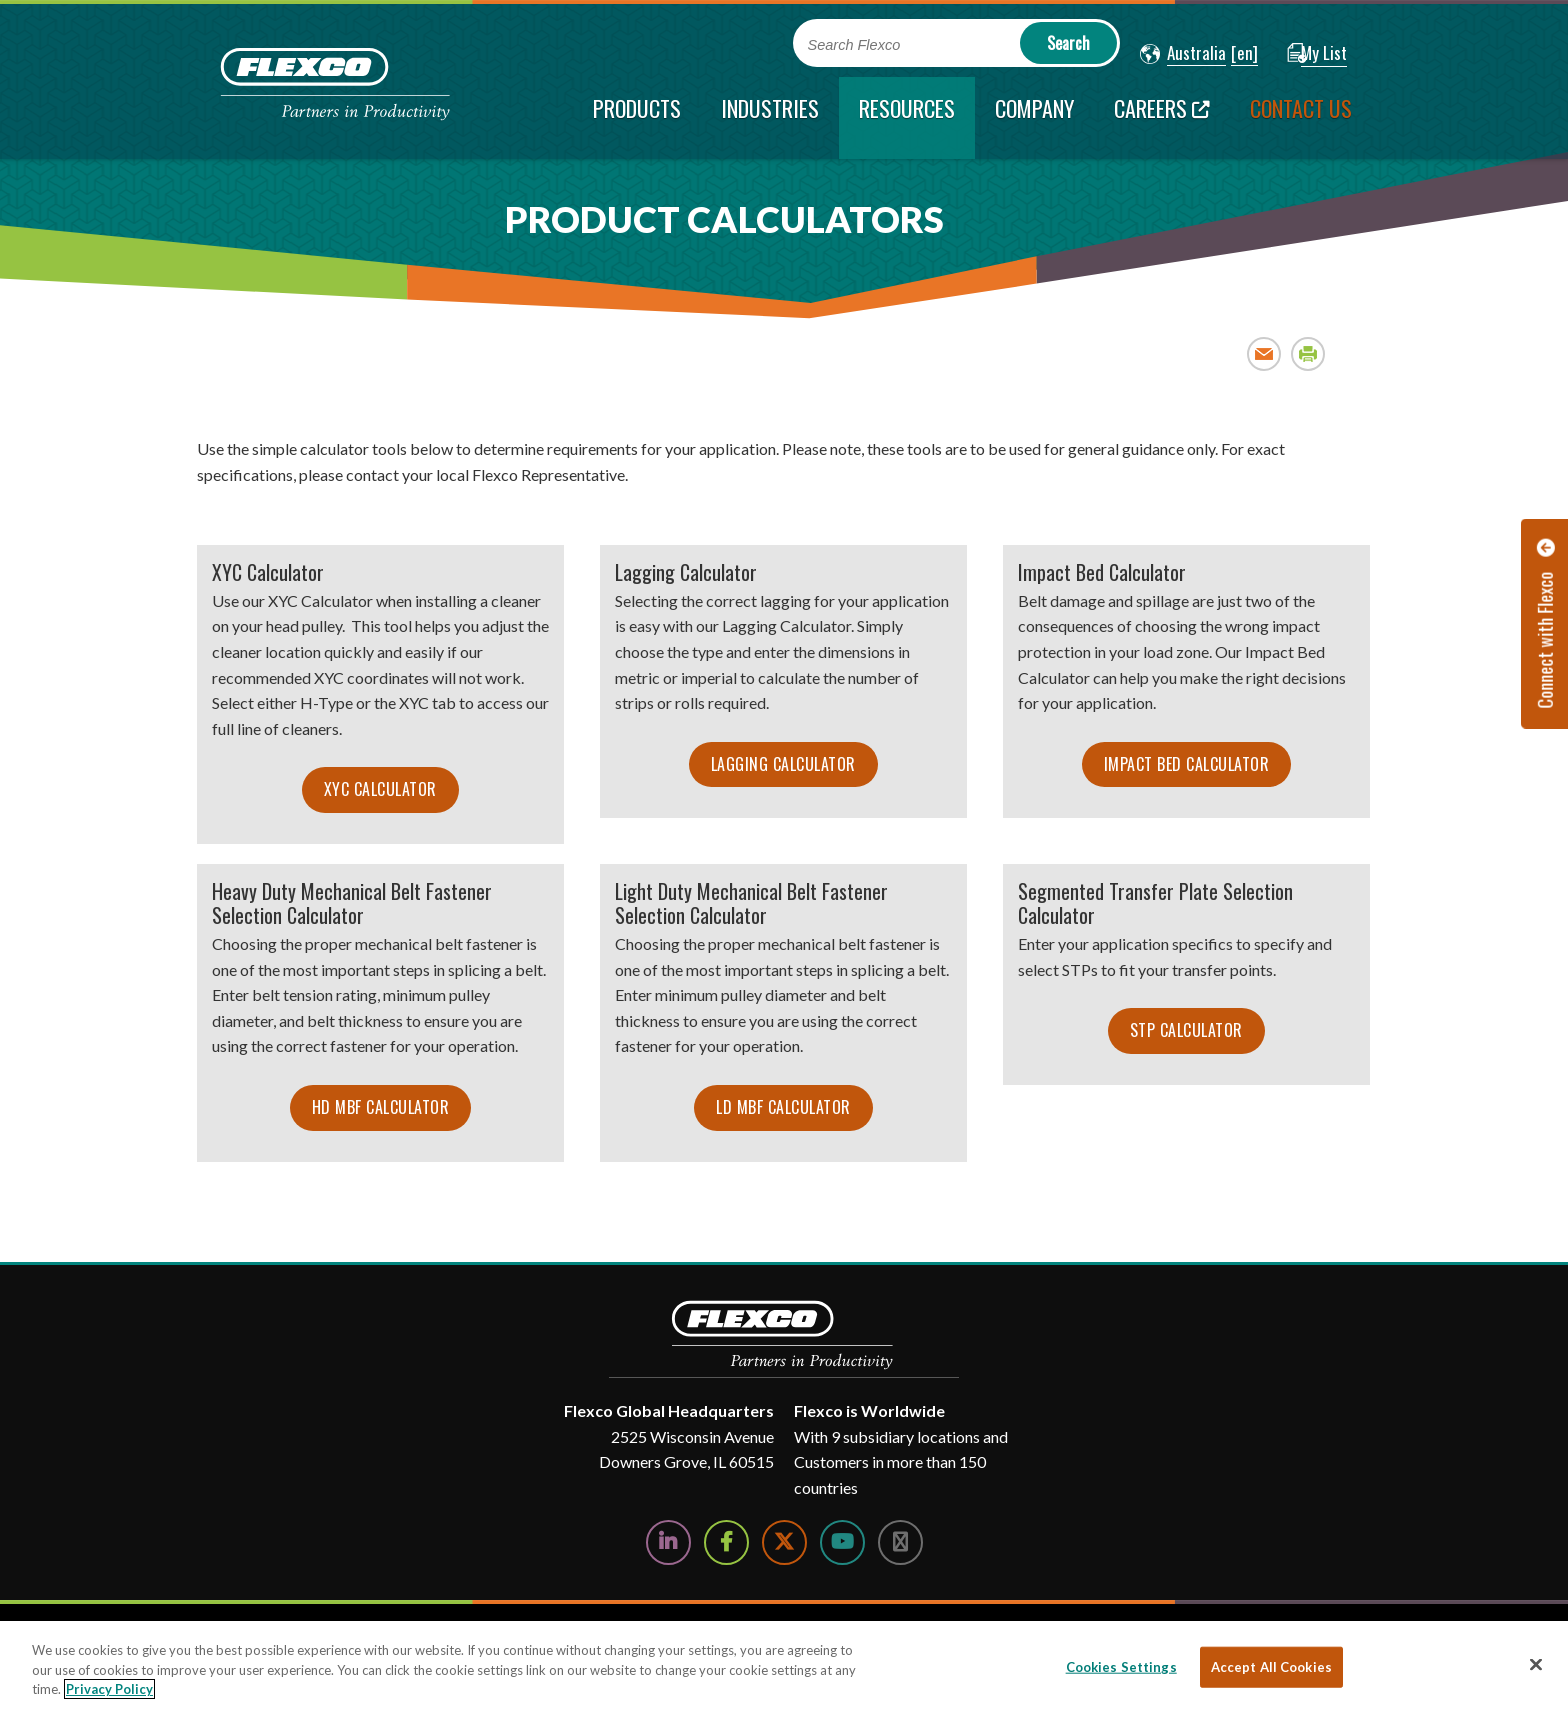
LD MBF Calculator (783, 1107)
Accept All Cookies (1271, 1666)
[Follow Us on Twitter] (784, 1542)
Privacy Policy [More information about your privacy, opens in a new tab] (109, 1689)
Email (1264, 353)
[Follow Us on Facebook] (726, 1542)
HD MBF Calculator (381, 1107)
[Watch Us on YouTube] (842, 1542)
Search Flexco (854, 45)
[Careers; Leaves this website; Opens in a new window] (1162, 118)
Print (1308, 353)
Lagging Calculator (783, 764)
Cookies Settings (1121, 1666)
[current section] (907, 118)
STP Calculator (1186, 1030)
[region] (784, 1665)
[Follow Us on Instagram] (900, 1542)
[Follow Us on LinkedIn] (668, 1542)
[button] (1183, 54)
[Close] (1536, 1664)
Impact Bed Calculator (1187, 764)
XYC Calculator (380, 789)
